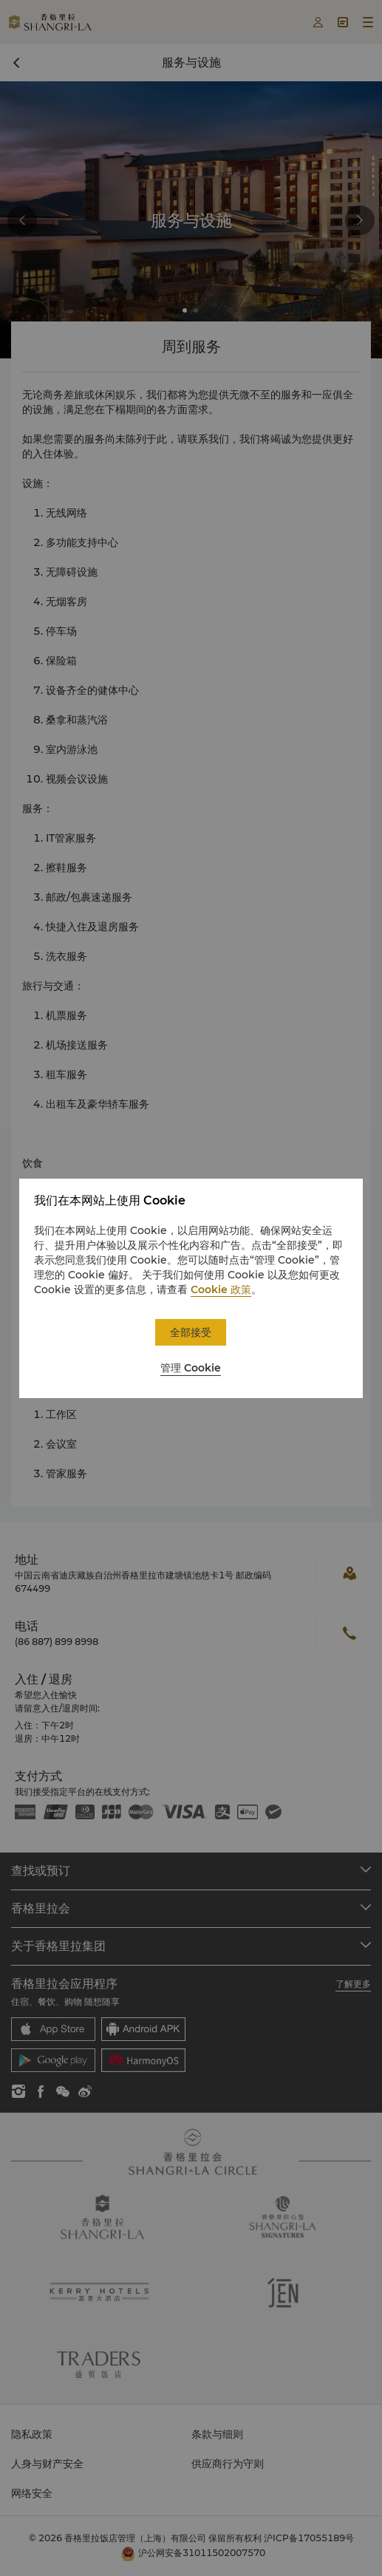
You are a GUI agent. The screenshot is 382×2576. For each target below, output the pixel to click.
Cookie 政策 (221, 1289)
